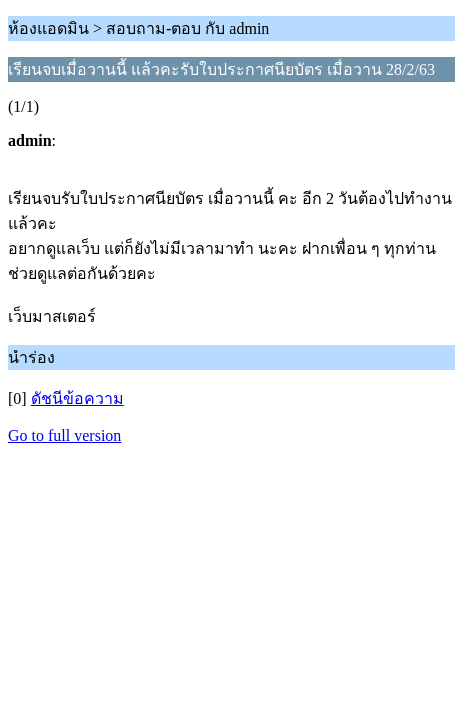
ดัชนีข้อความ (77, 398)
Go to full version (64, 435)
